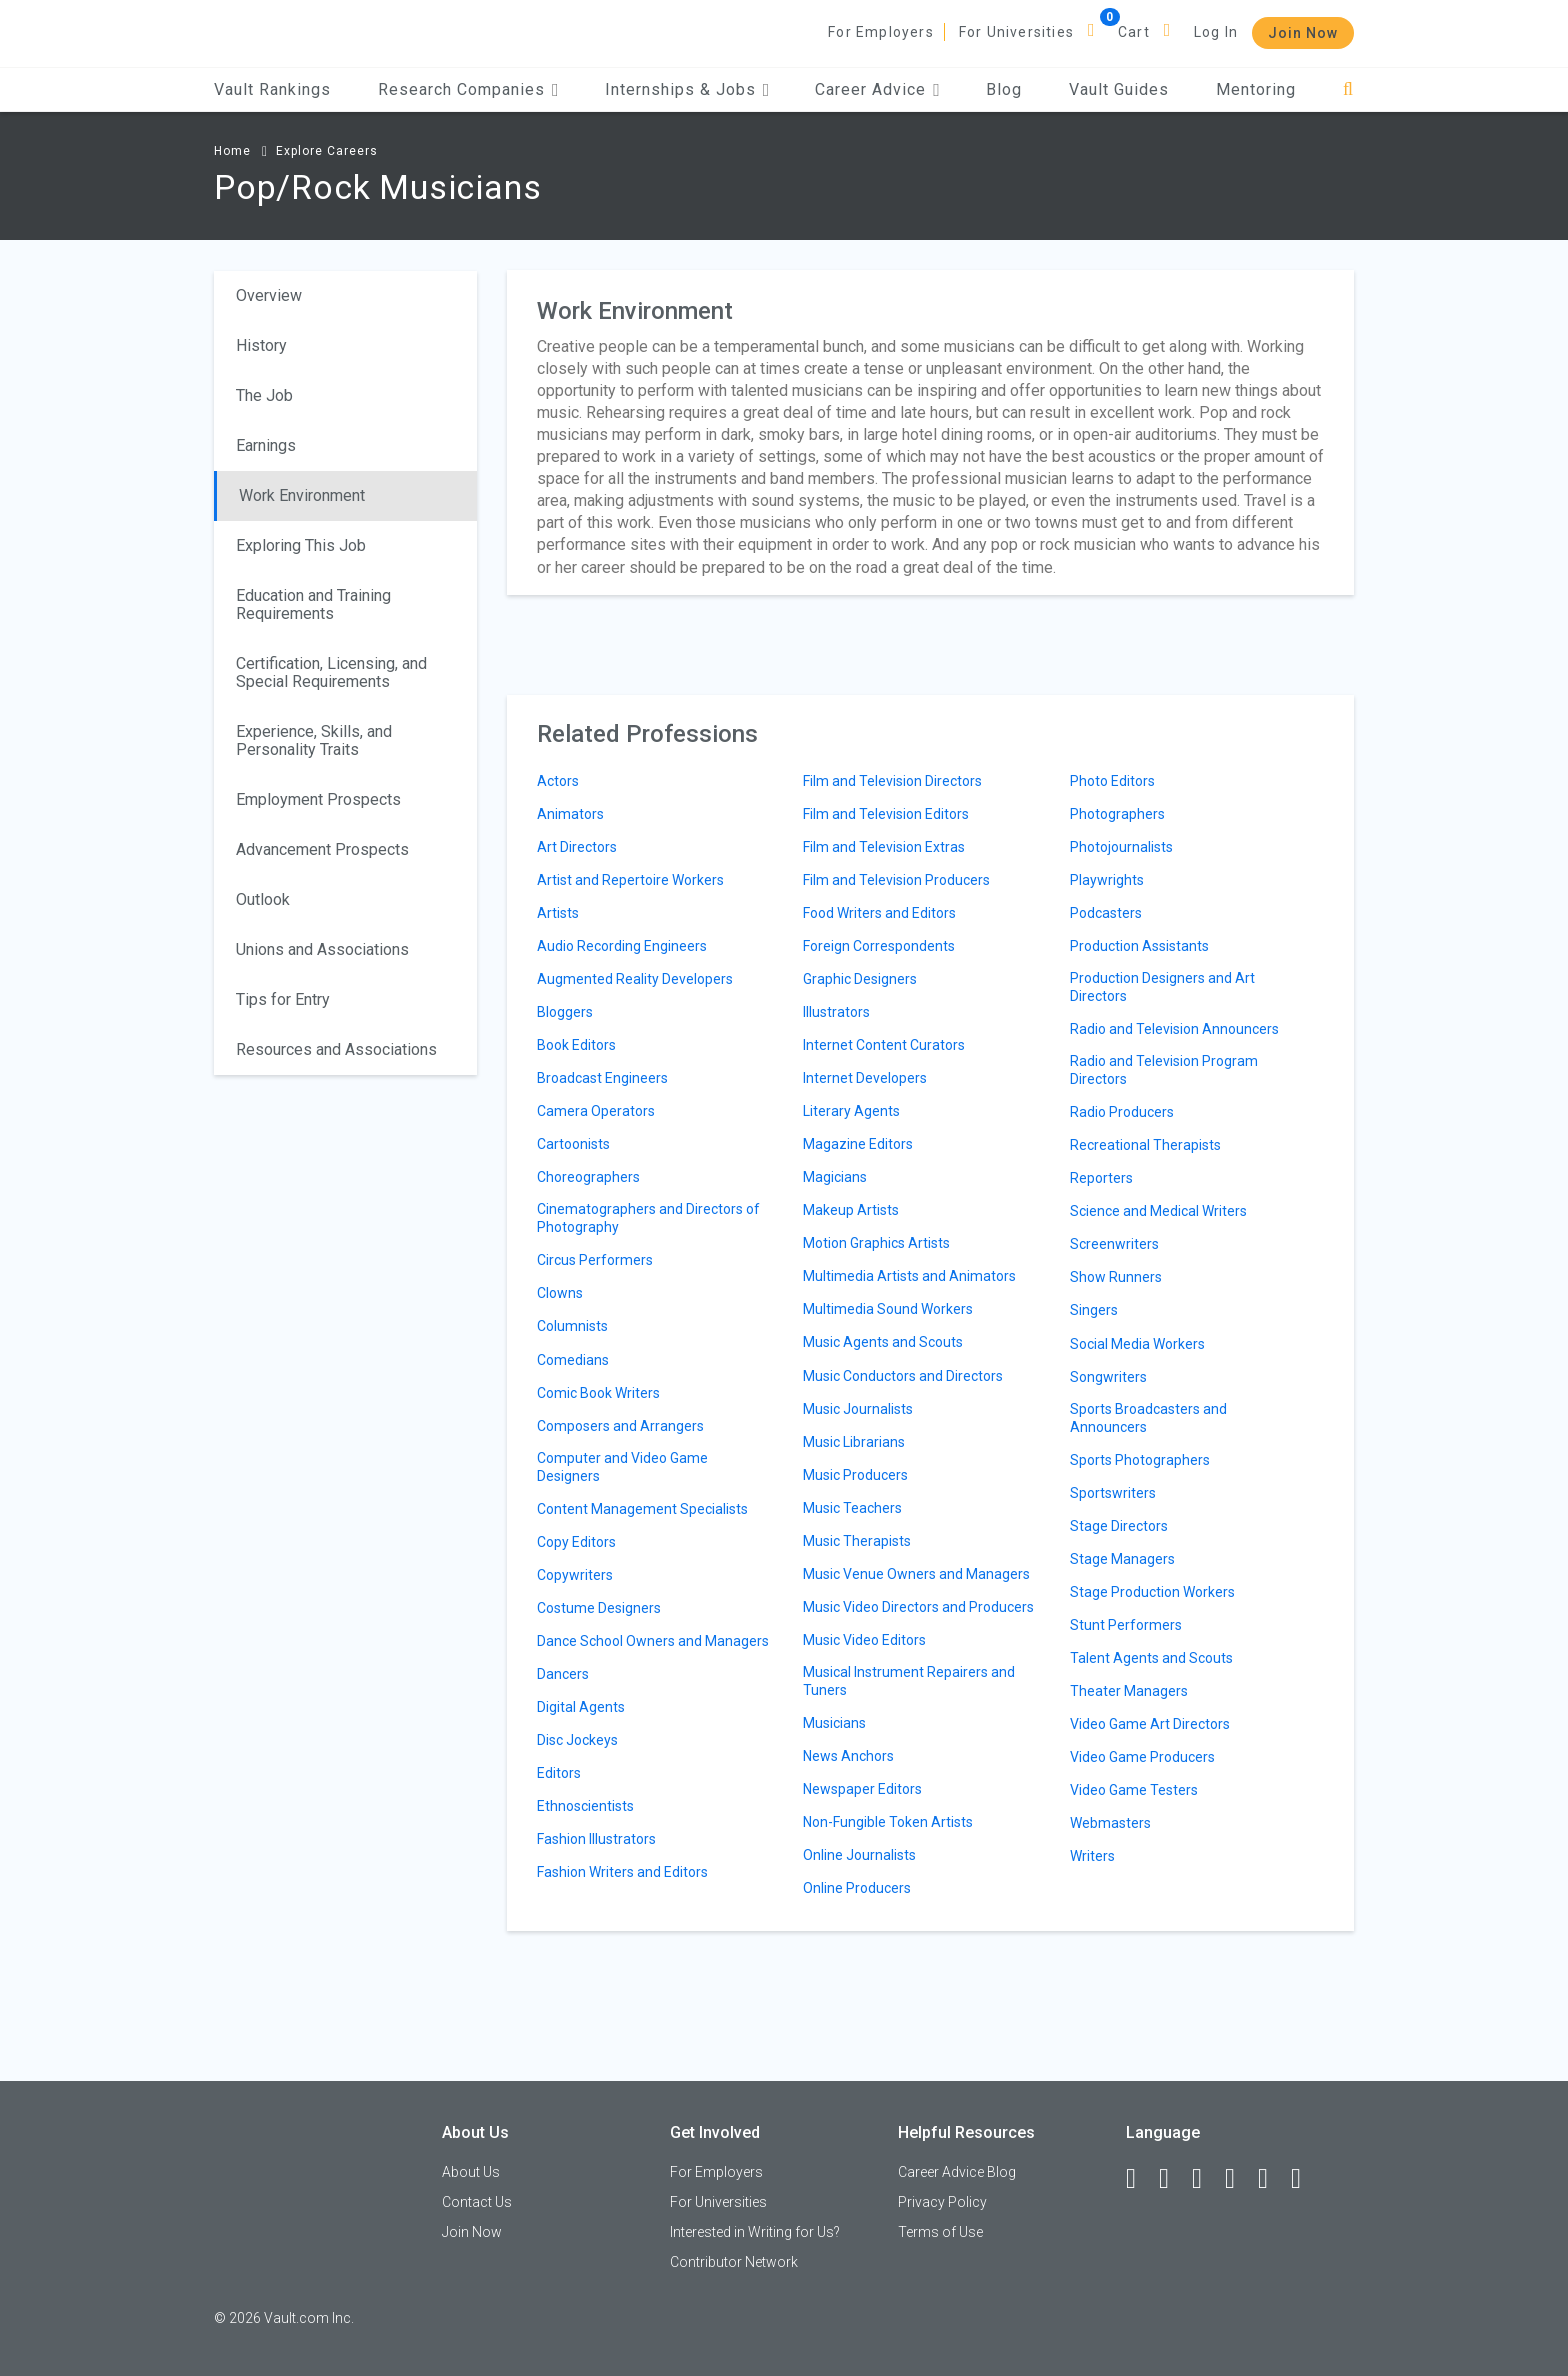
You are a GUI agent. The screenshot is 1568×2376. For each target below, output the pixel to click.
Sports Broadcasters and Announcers (1148, 1418)
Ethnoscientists (585, 1806)
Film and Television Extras (884, 847)
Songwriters (1108, 1377)
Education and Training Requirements (313, 604)
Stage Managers (1122, 1559)
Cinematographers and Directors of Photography (648, 1218)
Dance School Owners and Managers (653, 1641)
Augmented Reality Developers (635, 979)
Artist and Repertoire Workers (630, 880)
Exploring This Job (301, 545)
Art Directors (577, 847)
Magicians (835, 1177)
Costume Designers (599, 1608)
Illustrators (836, 1012)
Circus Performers (595, 1260)
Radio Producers (1122, 1112)
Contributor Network (734, 2262)
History (261, 345)
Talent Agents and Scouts (1151, 1658)
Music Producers (855, 1475)
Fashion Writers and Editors (622, 1872)
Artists (558, 913)
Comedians (573, 1360)
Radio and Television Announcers (1174, 1029)
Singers (1094, 1310)
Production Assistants (1139, 946)
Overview (269, 295)
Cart (1134, 32)
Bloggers (565, 1012)
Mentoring (1256, 89)
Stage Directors (1119, 1526)
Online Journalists (859, 1855)
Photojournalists (1121, 847)
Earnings (266, 445)
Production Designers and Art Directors (1162, 987)
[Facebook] (1140, 2179)
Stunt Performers (1126, 1625)
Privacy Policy (942, 2202)
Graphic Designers (860, 979)
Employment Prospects (318, 799)
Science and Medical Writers (1158, 1211)
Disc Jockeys (577, 1740)
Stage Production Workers (1152, 1592)
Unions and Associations (322, 949)
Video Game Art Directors (1150, 1724)
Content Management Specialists (642, 1509)
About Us (471, 2172)
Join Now (1303, 33)
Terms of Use (940, 2232)
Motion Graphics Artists (876, 1243)
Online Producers (857, 1888)
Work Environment (302, 495)
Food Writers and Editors (879, 913)
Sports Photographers (1140, 1460)
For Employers (881, 32)
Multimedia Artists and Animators (909, 1276)
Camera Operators (596, 1111)
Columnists (572, 1326)
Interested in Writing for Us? (755, 2232)
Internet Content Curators (884, 1045)
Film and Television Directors (892, 781)
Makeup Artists (851, 1210)
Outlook (263, 899)
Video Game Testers (1134, 1790)
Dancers (563, 1674)
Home (232, 151)
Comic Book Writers (598, 1393)
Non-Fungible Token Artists (888, 1822)
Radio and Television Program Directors (1164, 1070)
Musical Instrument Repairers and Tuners (909, 1681)
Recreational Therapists (1145, 1145)
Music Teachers (852, 1508)
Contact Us (477, 2202)
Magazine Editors (858, 1144)
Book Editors (576, 1045)
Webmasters (1110, 1823)
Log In (1216, 32)
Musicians (834, 1723)
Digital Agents (581, 1707)
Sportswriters (1113, 1493)
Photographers (1117, 814)
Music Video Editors (864, 1640)
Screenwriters (1114, 1244)
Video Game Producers (1142, 1757)
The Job (264, 395)
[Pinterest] (1272, 2179)
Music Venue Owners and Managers (916, 1574)
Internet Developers (865, 1078)
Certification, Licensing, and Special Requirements (331, 672)
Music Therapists (857, 1541)
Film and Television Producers (896, 880)
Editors (559, 1773)
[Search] (1348, 89)
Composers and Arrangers (620, 1426)
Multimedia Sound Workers (888, 1309)
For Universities (1016, 32)
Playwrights (1107, 880)
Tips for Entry (283, 999)
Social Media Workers (1137, 1344)
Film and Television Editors (886, 814)
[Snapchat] (1305, 2179)
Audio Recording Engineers (622, 946)
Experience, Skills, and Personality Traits (314, 740)
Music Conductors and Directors (903, 1376)
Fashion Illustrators (596, 1839)
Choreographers (588, 1177)
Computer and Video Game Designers (622, 1467)
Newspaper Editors (862, 1789)
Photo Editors (1112, 781)
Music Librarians (854, 1442)
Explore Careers (327, 151)
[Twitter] (1206, 2179)
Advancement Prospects (322, 849)
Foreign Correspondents (879, 946)
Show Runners (1116, 1277)
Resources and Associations (336, 1049)
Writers (1092, 1856)
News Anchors (848, 1756)
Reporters (1101, 1178)
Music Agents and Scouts (883, 1342)
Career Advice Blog (957, 2172)
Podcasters (1106, 913)
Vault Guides (1119, 89)
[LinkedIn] (1173, 2179)
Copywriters (575, 1575)
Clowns (560, 1293)
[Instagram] (1239, 2179)
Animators (570, 814)
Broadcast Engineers (602, 1078)
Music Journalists (858, 1409)
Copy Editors (576, 1542)
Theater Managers (1129, 1691)
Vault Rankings (272, 89)
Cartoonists (573, 1144)
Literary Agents (851, 1111)
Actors (558, 781)
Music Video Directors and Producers (918, 1607)
